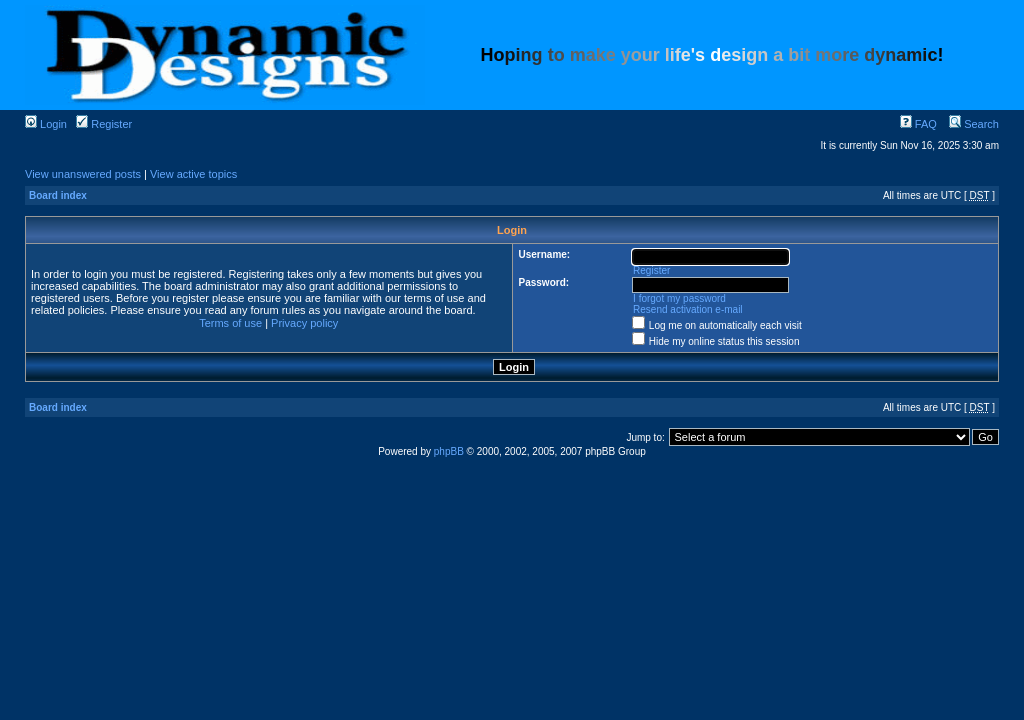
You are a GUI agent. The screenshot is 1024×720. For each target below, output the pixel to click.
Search (974, 124)
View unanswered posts (83, 174)
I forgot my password (679, 298)
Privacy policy (304, 323)
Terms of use (230, 323)
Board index (58, 195)
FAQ (918, 124)
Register (104, 124)
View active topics (193, 174)
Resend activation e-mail (688, 309)
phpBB (449, 451)
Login (46, 124)
